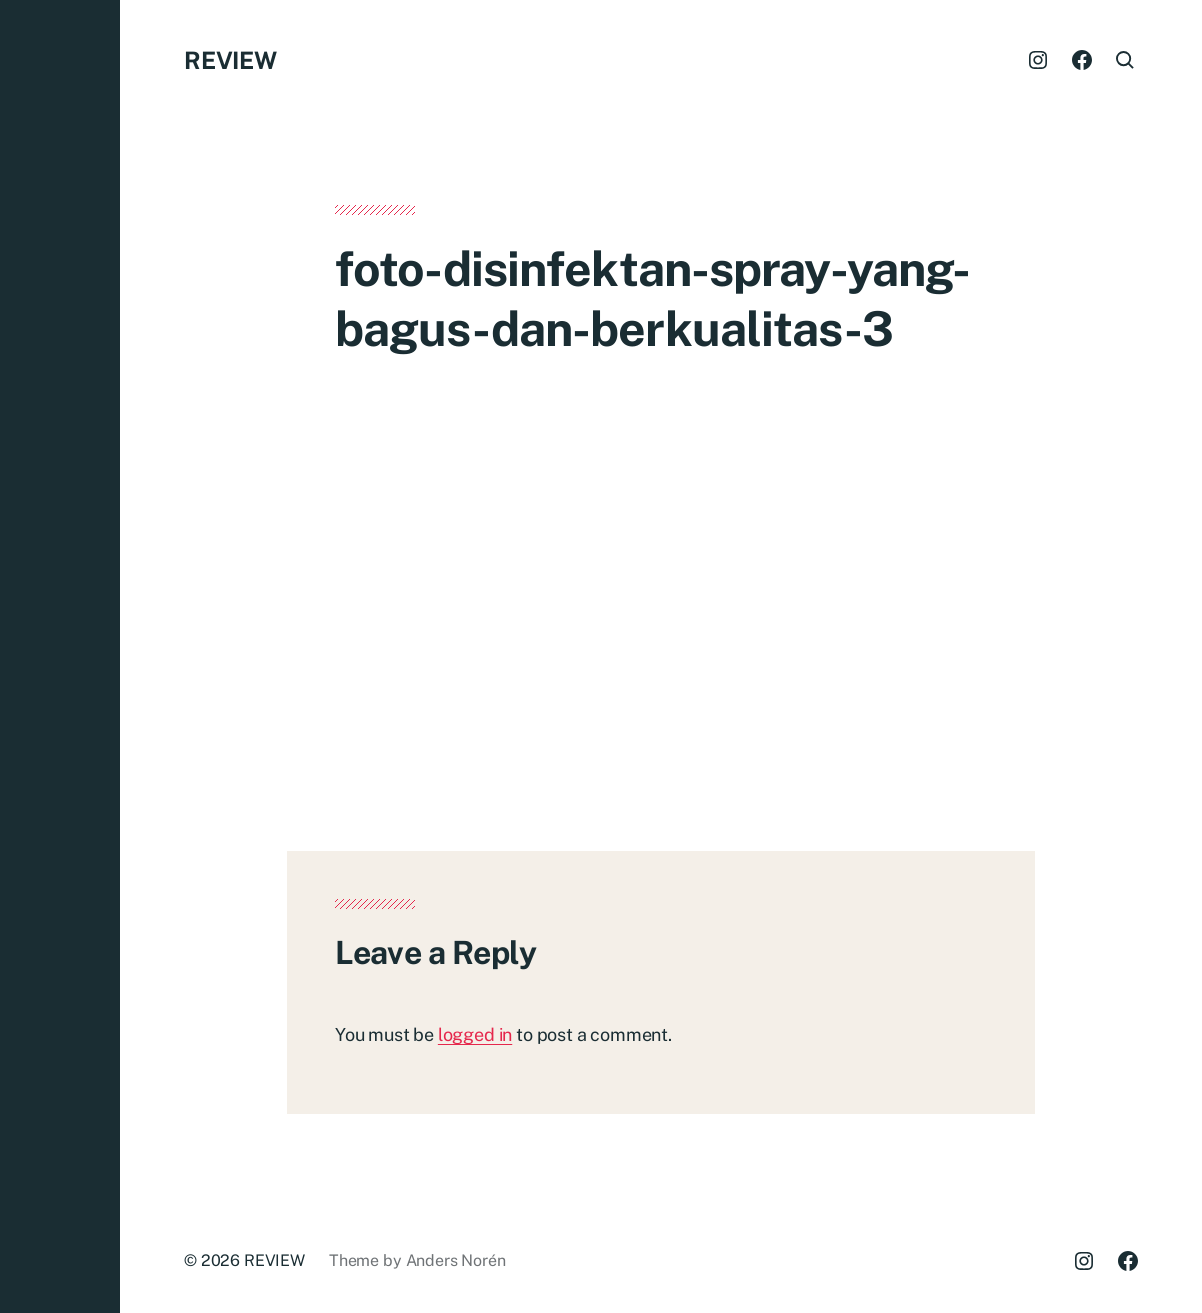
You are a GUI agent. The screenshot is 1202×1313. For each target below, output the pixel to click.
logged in (475, 1034)
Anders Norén (456, 1260)
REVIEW (230, 60)
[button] (60, 656)
